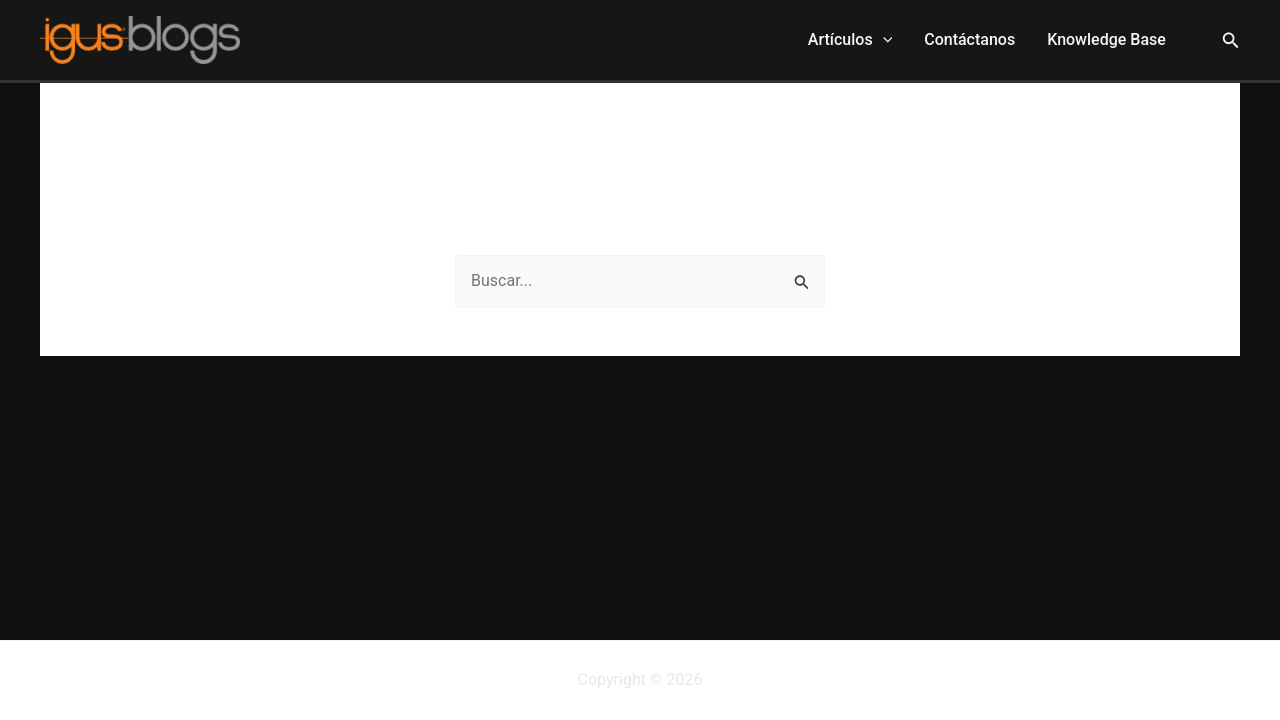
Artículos (850, 40)
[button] (1231, 40)
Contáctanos (969, 39)
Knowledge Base (1106, 39)
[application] (883, 40)
